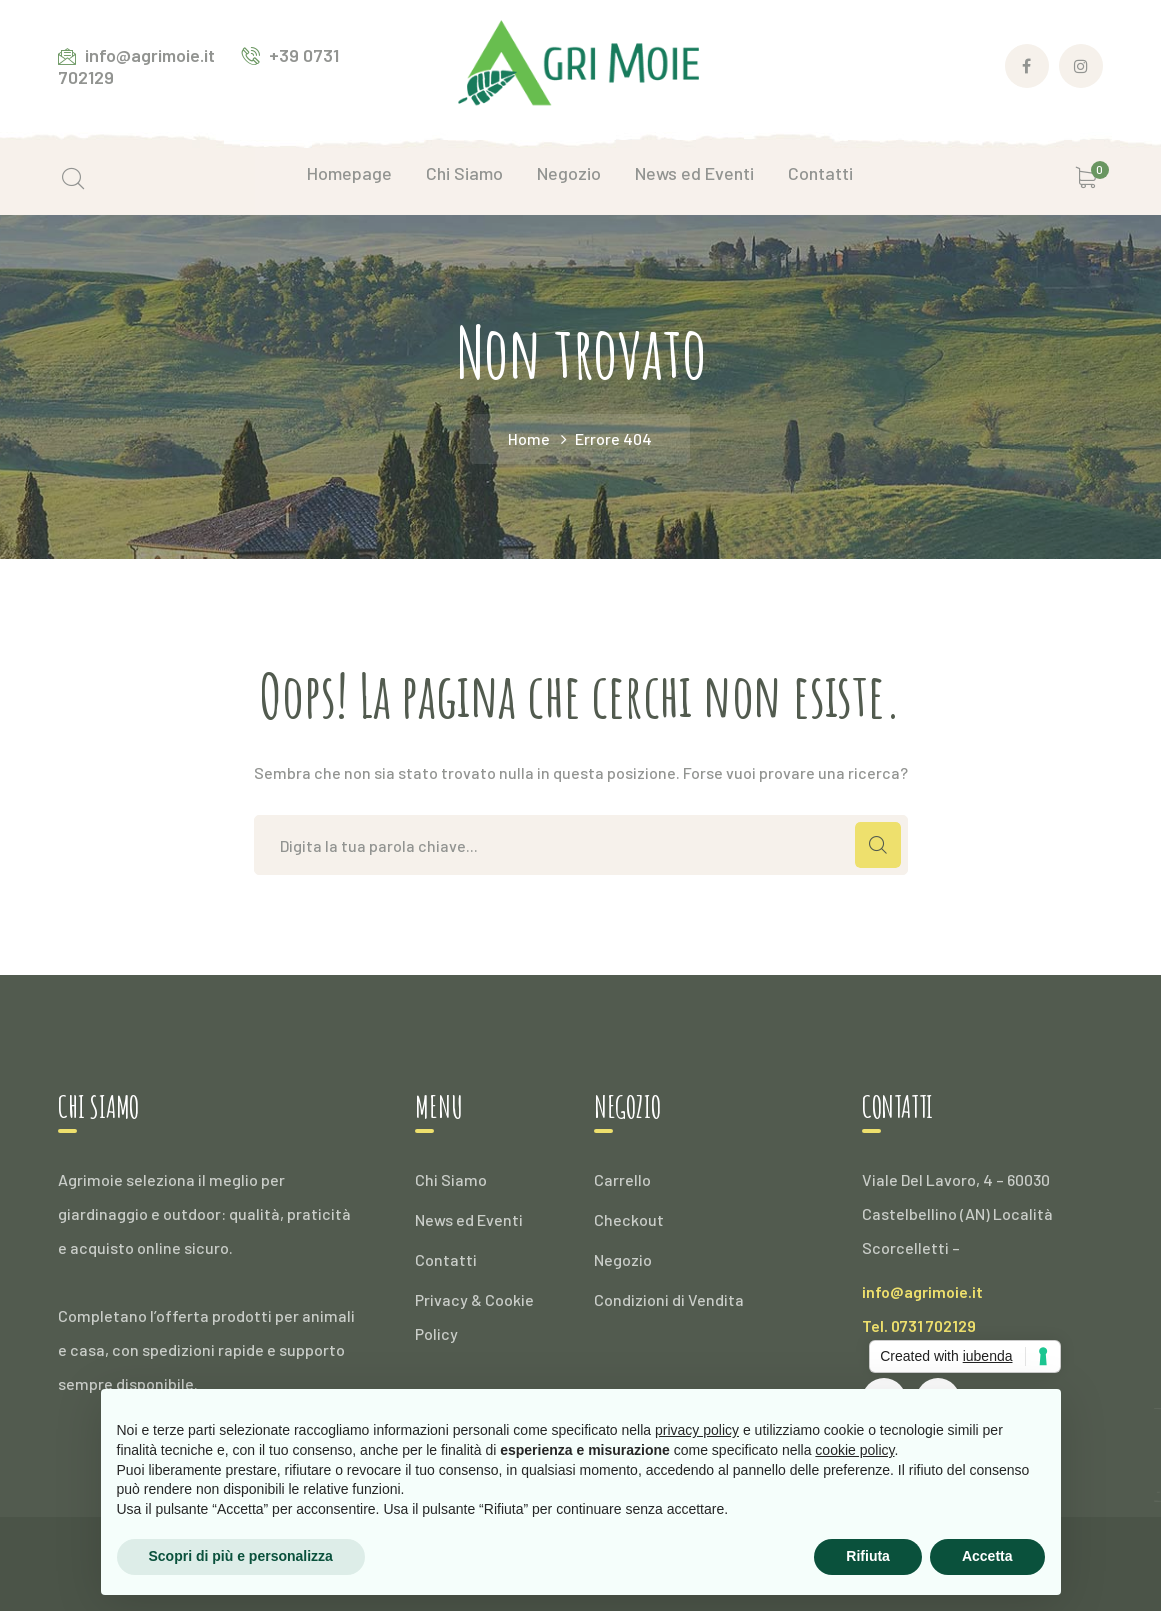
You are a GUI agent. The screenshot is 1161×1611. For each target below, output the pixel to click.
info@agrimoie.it (922, 1291)
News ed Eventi (469, 1219)
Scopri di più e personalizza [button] (241, 1556)
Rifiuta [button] (868, 1556)
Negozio (623, 1259)
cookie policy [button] (854, 1450)
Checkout (629, 1219)
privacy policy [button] (697, 1430)
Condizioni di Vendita (669, 1299)
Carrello (622, 1179)
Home (529, 438)
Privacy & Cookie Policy (474, 1316)
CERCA (878, 845)
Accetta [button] (987, 1556)
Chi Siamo (451, 1179)
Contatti (446, 1259)
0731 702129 (933, 1325)
